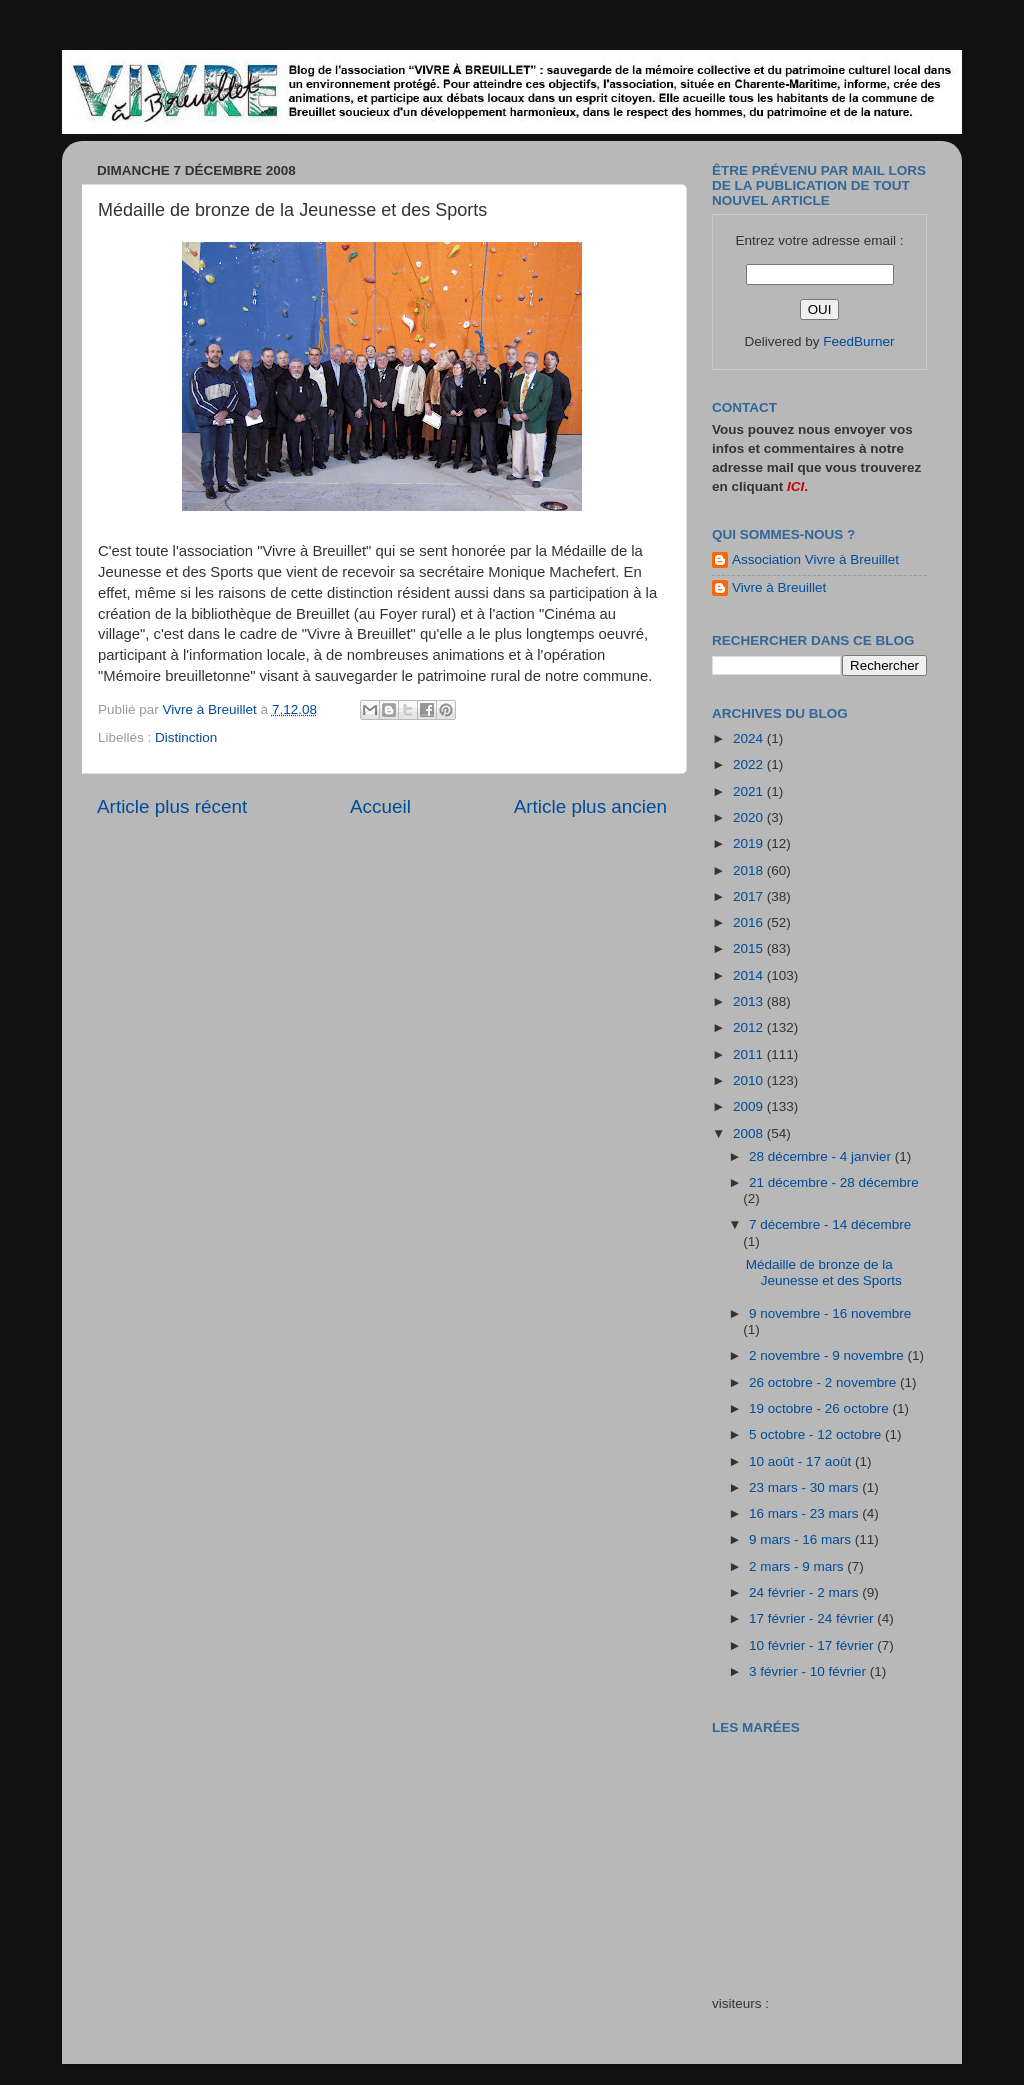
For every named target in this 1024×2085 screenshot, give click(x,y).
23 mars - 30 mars (805, 1487)
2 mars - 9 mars (798, 1566)
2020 (750, 817)
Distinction (186, 737)
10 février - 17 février (813, 1645)
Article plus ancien (590, 806)
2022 (750, 764)
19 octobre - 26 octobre (820, 1408)
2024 (750, 738)
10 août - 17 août (802, 1461)
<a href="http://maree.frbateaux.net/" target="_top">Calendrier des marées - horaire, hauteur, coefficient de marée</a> (825, 1850)
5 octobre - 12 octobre (817, 1434)
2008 (750, 1133)
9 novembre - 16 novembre (830, 1313)
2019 (750, 843)
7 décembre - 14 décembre (830, 1224)
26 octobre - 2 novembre (824, 1382)
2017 (750, 896)
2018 (750, 870)
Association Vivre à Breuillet (815, 559)
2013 (750, 1001)
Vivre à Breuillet (779, 587)
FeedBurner (858, 341)
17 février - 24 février (813, 1618)
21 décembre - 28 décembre (834, 1182)
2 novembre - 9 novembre (828, 1355)
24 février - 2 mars (805, 1592)
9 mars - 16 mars (802, 1539)
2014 (750, 975)
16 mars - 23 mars (805, 1513)
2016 (750, 922)
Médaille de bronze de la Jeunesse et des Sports (824, 1272)
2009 (750, 1106)
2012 (750, 1027)
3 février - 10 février (809, 1671)
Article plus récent (172, 806)
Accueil (380, 806)
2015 (750, 948)
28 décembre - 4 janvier (822, 1156)
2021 (750, 791)
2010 (750, 1080)
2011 (750, 1054)
